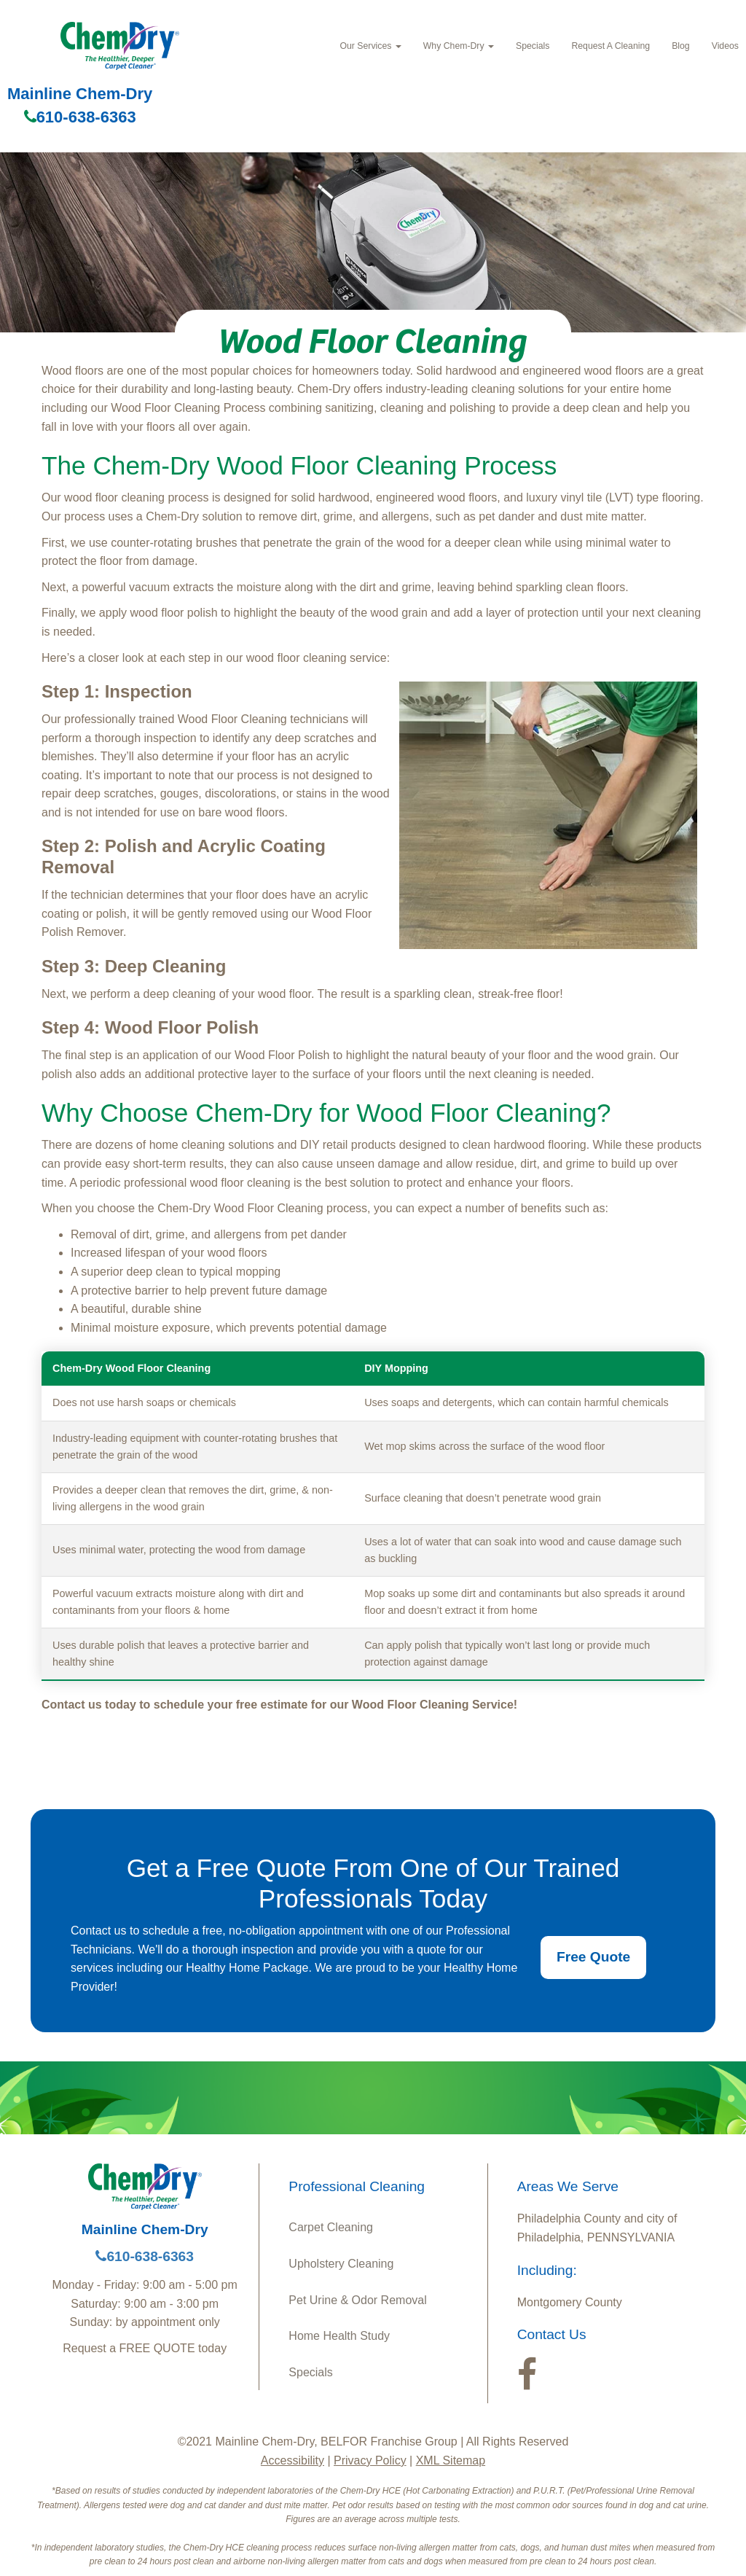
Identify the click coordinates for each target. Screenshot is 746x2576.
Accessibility (292, 2460)
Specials (532, 46)
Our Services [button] (370, 46)
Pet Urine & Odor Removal (357, 2300)
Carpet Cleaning (330, 2227)
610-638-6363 (80, 117)
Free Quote (593, 1956)
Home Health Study (339, 2336)
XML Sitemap (450, 2460)
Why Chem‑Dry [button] (458, 46)
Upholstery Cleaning (340, 2263)
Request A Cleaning (610, 46)
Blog (681, 46)
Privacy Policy (370, 2460)
